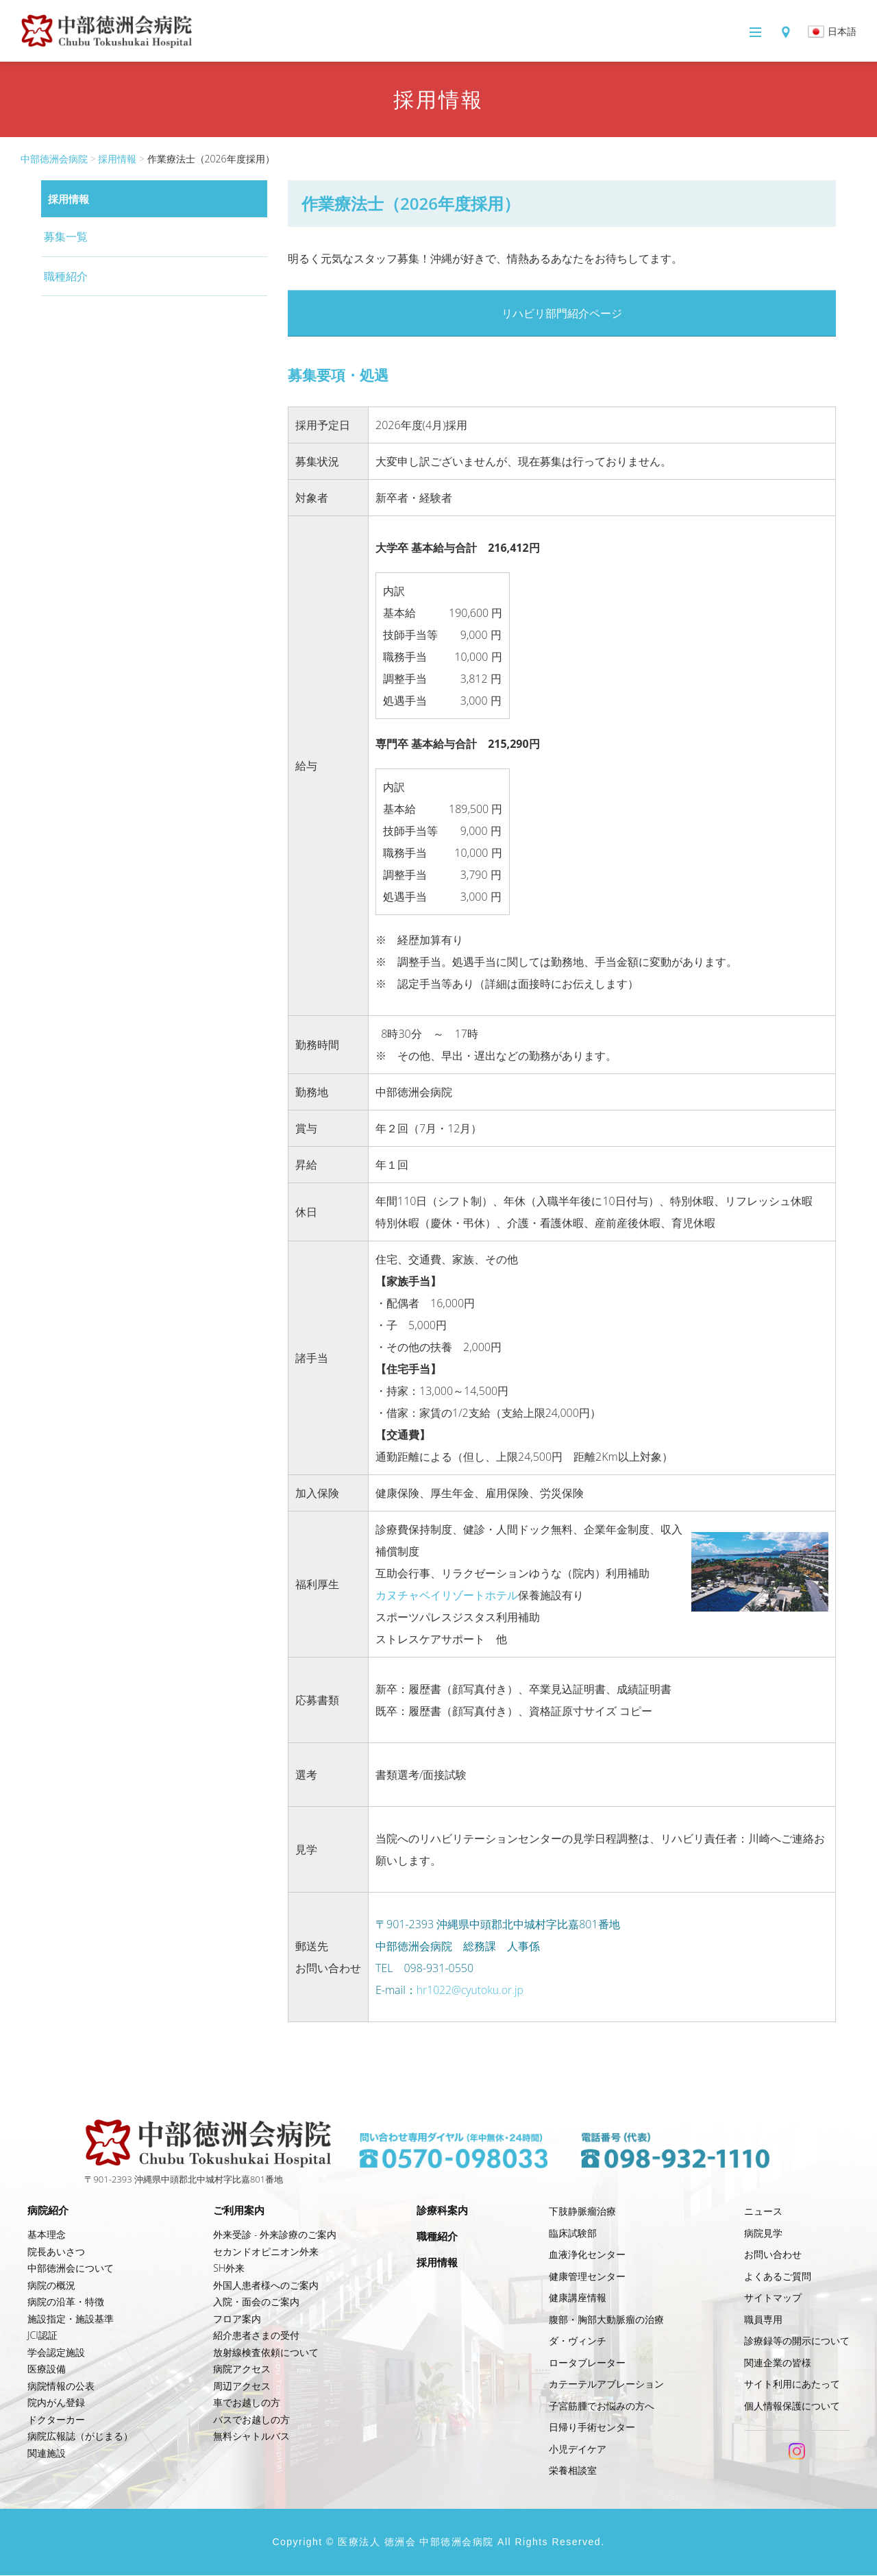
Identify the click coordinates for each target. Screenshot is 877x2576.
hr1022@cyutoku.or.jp (471, 1991)
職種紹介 (66, 276)
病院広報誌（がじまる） (80, 2436)
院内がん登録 (56, 2402)
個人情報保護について (792, 2406)
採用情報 (117, 158)
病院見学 (763, 2233)
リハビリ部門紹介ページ (562, 313)
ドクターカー (56, 2420)
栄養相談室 (573, 2470)
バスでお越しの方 (250, 2420)
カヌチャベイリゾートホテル (446, 1596)
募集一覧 (66, 236)
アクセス (771, 32)
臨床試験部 (573, 2233)
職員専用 (763, 2319)
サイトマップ (773, 2298)
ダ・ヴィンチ (578, 2341)
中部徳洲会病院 (54, 158)
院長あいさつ (56, 2252)
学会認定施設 (56, 2352)
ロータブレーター (587, 2363)
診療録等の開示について (797, 2341)
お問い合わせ (773, 2254)
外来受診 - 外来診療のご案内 (274, 2234)
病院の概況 (51, 2285)
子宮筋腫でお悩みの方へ (602, 2406)
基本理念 (46, 2234)
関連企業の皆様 (777, 2363)
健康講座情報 (578, 2298)
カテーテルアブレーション (607, 2384)
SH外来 (228, 2268)
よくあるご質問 (777, 2276)
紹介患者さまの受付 (255, 2335)
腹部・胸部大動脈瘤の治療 (607, 2319)
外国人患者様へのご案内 (265, 2285)
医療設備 (46, 2369)
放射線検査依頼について (265, 2352)
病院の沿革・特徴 (65, 2302)
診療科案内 (442, 2210)
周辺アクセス (241, 2386)
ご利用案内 (239, 2210)
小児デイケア (578, 2449)
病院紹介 (49, 2210)
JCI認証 (42, 2335)
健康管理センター (587, 2276)
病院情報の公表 (61, 2386)
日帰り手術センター (592, 2427)
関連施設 (46, 2453)
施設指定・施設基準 (70, 2319)
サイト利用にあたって (792, 2384)
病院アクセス (241, 2369)
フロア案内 (236, 2319)
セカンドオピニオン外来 (265, 2252)
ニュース (763, 2211)
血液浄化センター (587, 2254)
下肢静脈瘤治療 (583, 2211)
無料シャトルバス (250, 2436)
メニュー (699, 32)
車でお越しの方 (246, 2402)
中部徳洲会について (70, 2268)
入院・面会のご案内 (255, 2302)
